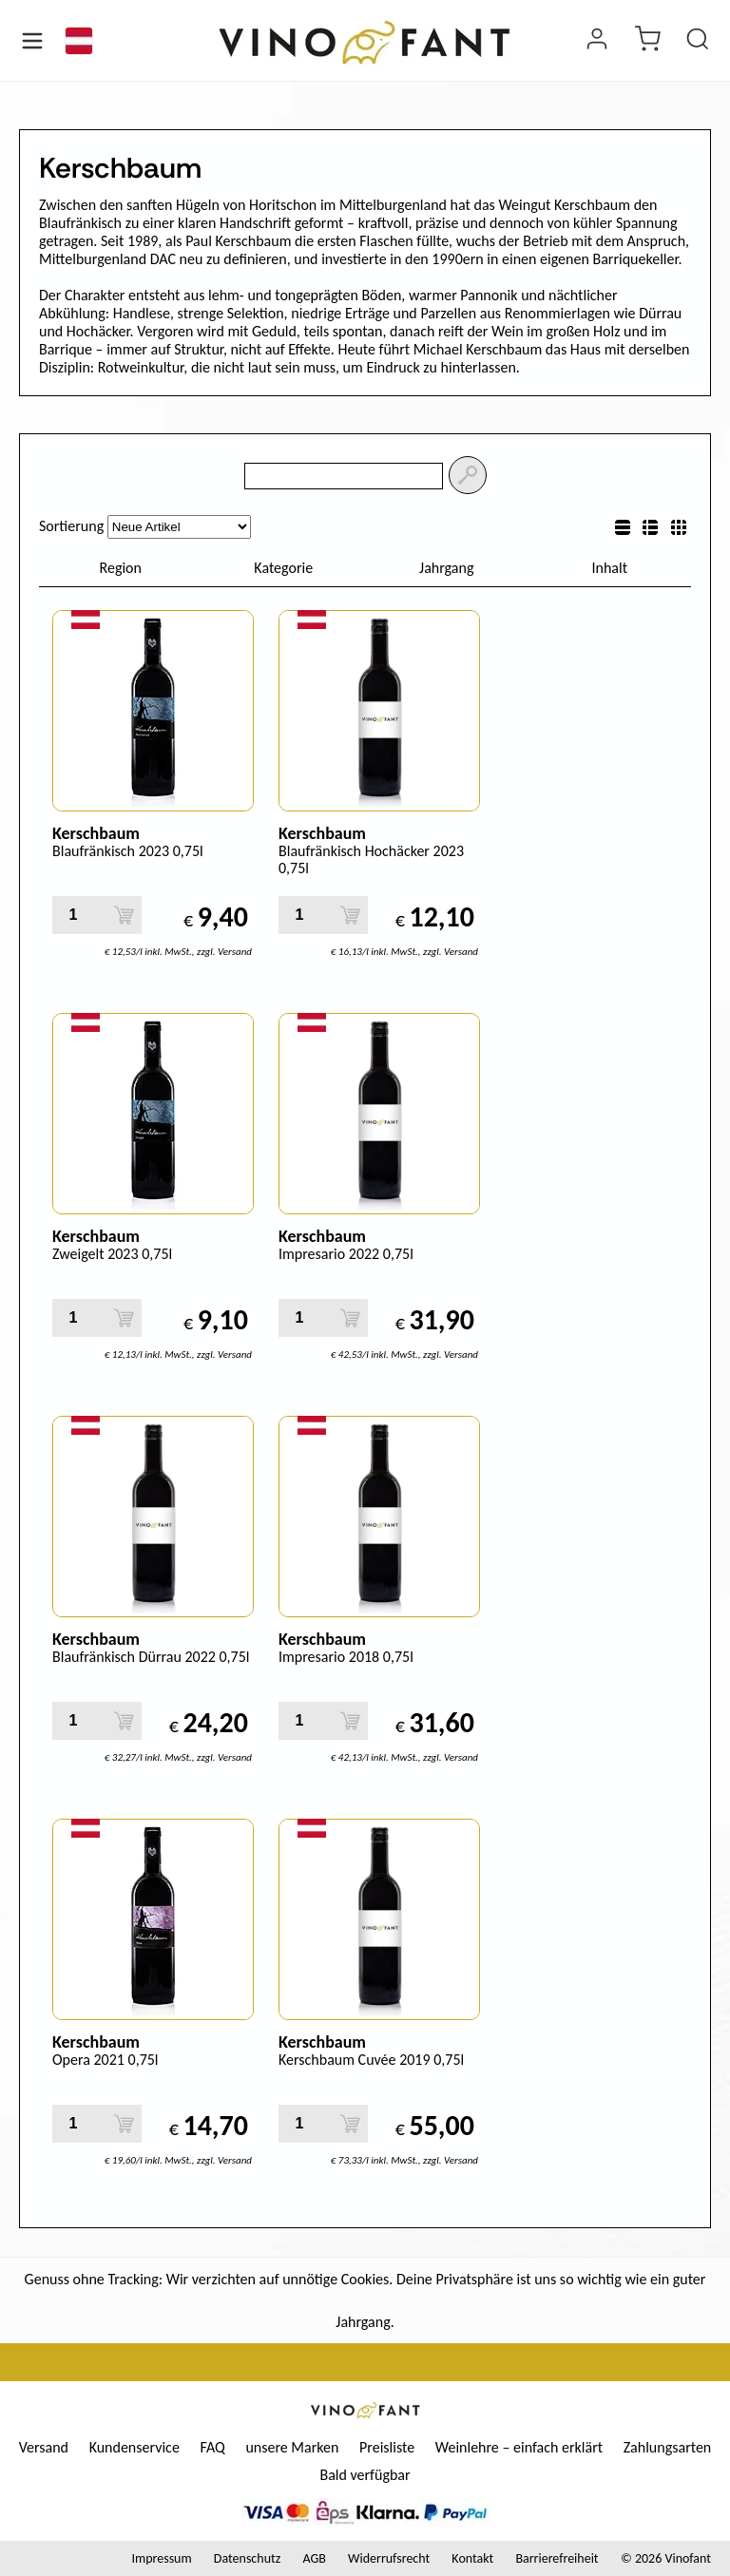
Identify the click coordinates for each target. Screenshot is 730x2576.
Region (121, 568)
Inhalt (609, 568)
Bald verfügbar (364, 2475)
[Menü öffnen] (32, 41)
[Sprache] (79, 41)
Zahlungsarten (668, 2447)
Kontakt (472, 2558)
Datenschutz (247, 2558)
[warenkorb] (647, 41)
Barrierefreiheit (556, 2558)
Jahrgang (446, 568)
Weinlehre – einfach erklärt (519, 2447)
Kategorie (283, 568)
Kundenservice (134, 2447)
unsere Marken (291, 2447)
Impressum (161, 2558)
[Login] (597, 41)
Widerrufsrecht (389, 2558)
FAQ (212, 2447)
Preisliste (386, 2447)
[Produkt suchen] (697, 41)
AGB (313, 2558)
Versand (43, 2447)
